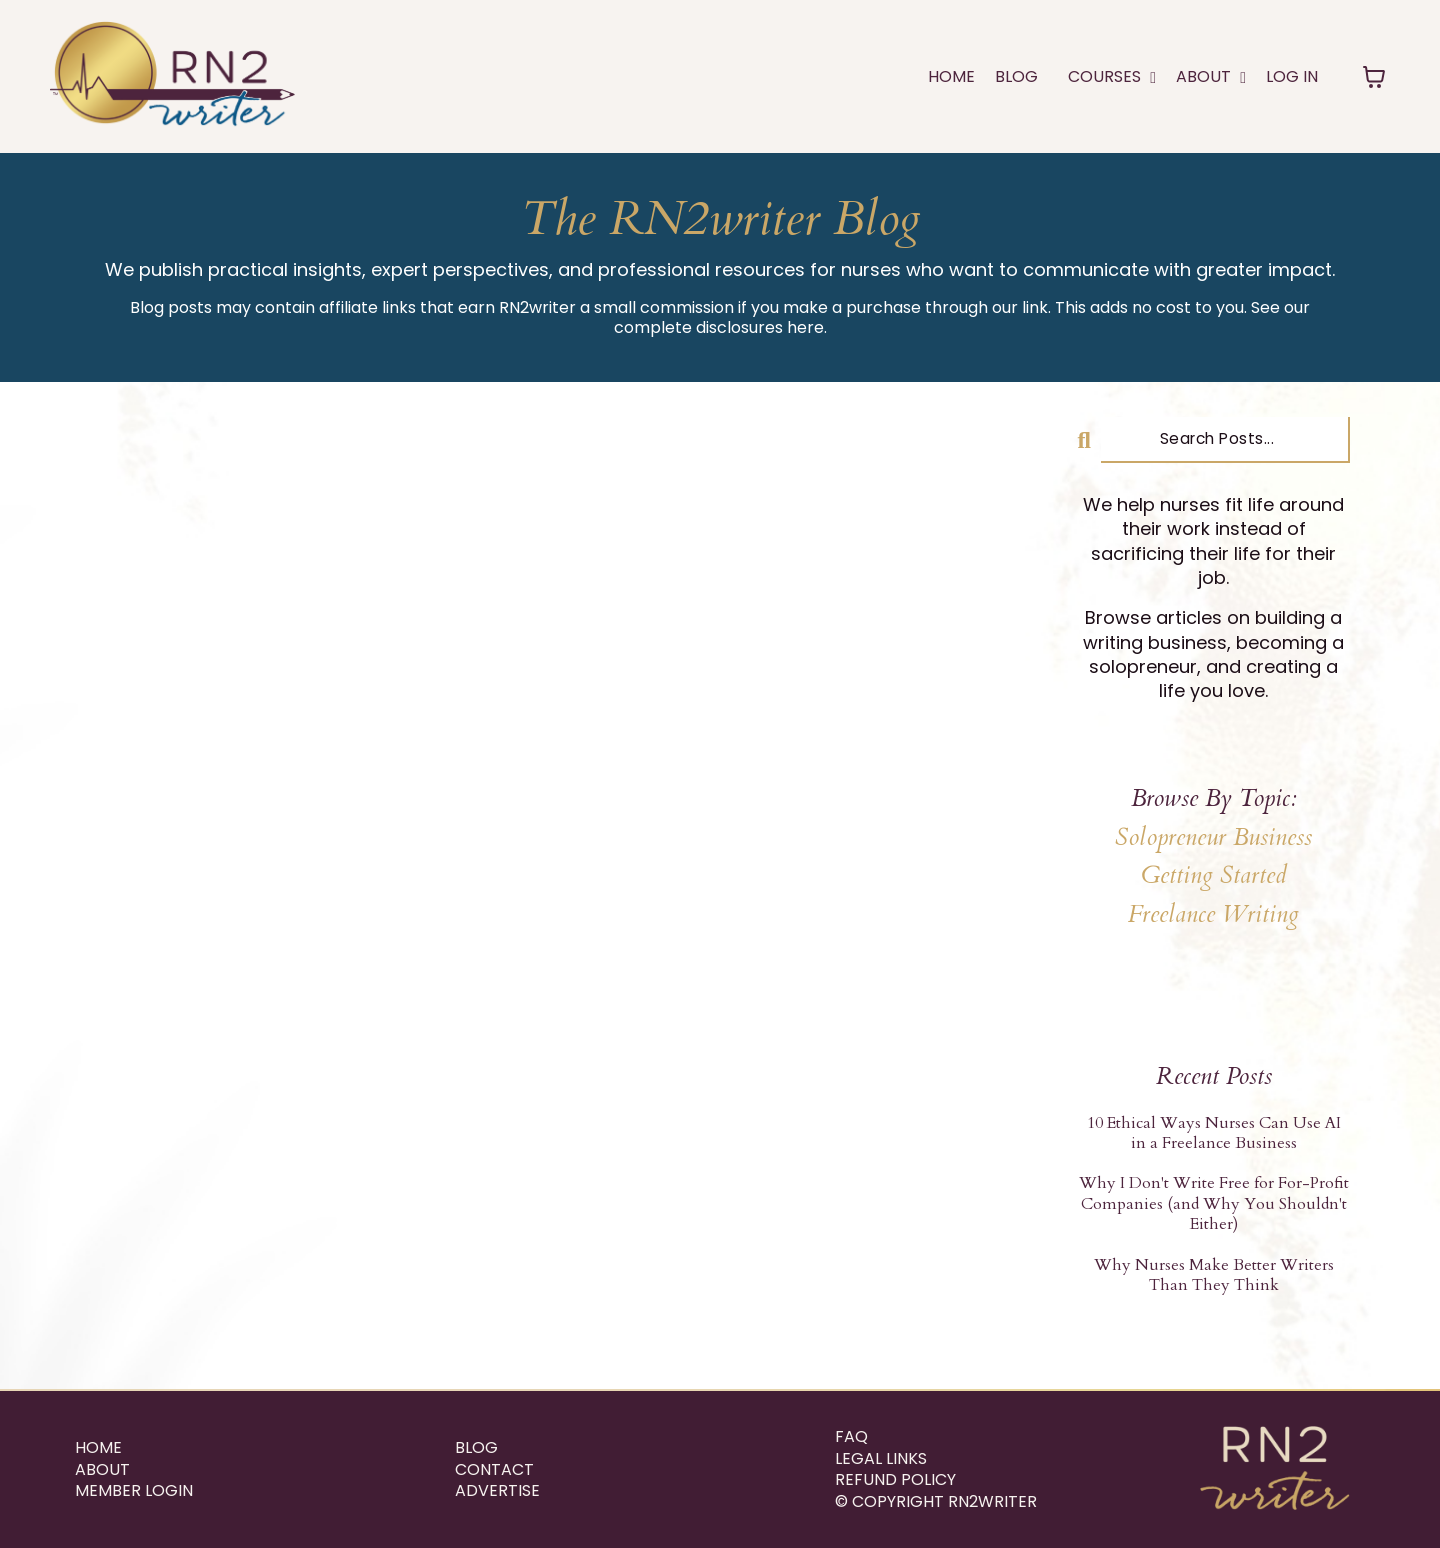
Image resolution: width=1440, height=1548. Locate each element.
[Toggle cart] (1374, 77)
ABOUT (1211, 77)
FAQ (851, 1437)
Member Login (134, 1491)
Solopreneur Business (1213, 837)
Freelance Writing (1213, 914)
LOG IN (1292, 76)
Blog (1016, 77)
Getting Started (1214, 875)
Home (951, 77)
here (805, 327)
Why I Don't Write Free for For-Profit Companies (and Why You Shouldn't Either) (1214, 1203)
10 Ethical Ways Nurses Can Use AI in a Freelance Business (1214, 1133)
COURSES (1112, 77)
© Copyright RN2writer (936, 1502)
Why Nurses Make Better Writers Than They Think (1214, 1275)
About (102, 1470)
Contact (494, 1470)
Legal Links (881, 1459)
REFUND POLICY (895, 1480)
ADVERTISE (497, 1491)
